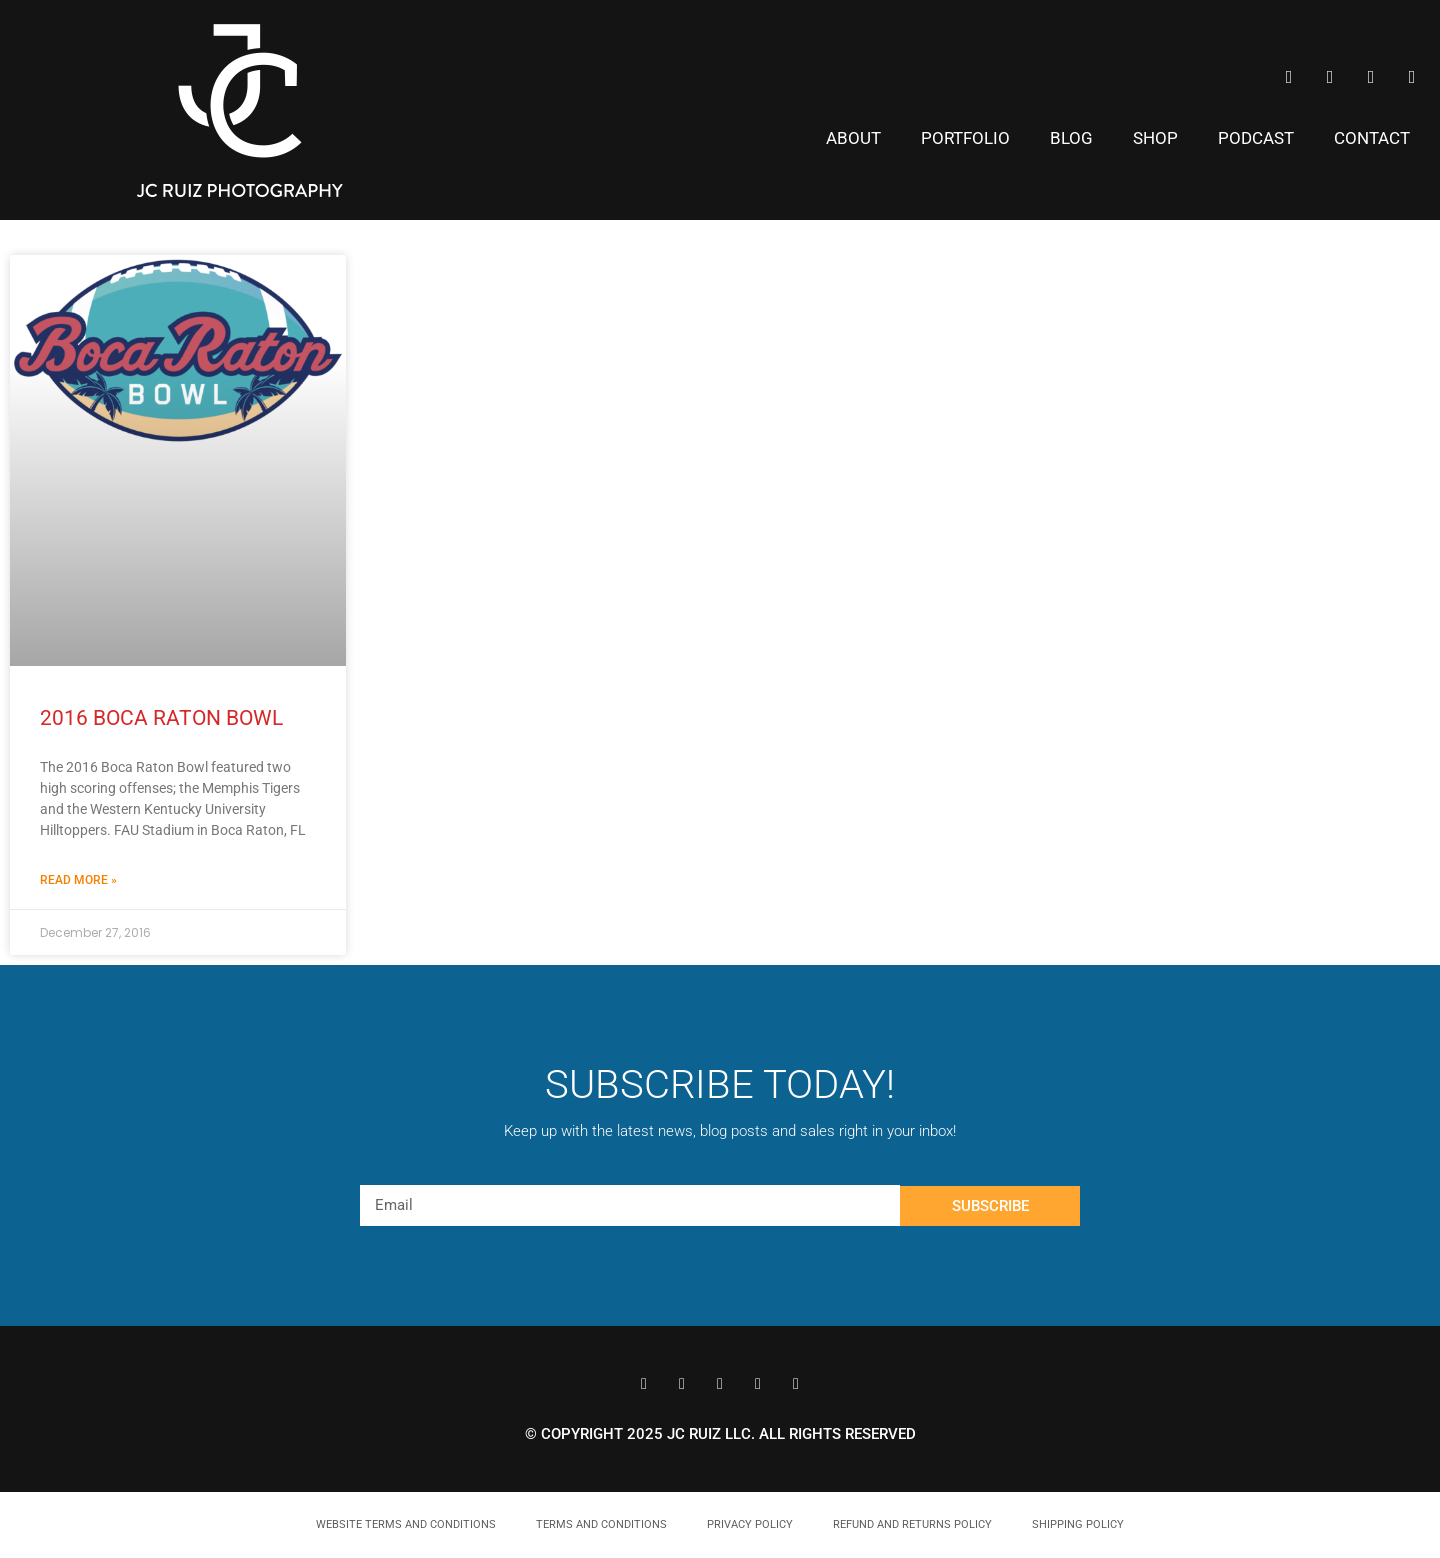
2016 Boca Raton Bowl (161, 718)
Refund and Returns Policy (912, 1524)
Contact (1372, 138)
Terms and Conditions (601, 1524)
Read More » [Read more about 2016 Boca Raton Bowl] (78, 880)
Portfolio (965, 138)
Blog (1071, 138)
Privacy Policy (750, 1524)
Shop (1155, 138)
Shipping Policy (1078, 1524)
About (853, 138)
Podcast (1256, 138)
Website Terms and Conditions (406, 1524)
